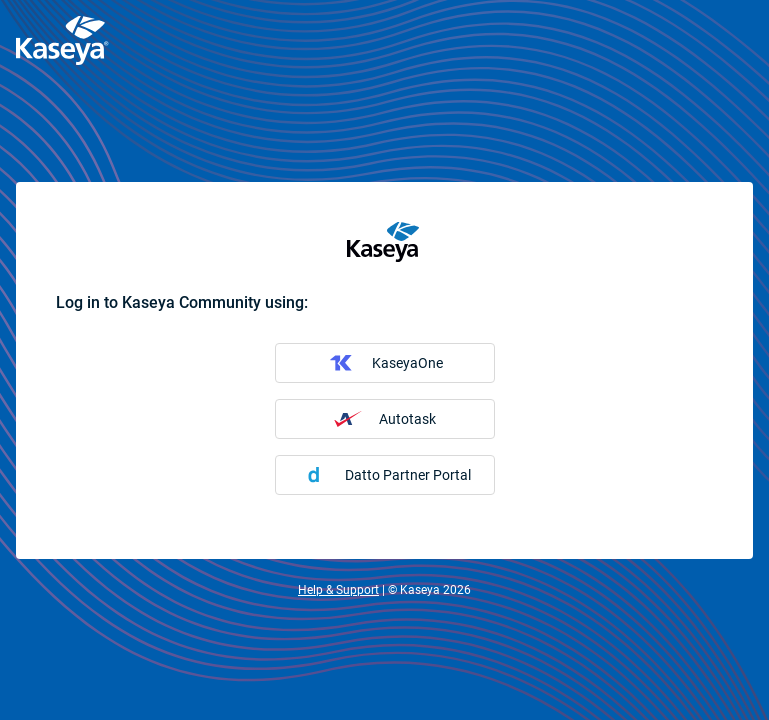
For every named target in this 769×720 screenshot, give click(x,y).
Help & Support (338, 590)
